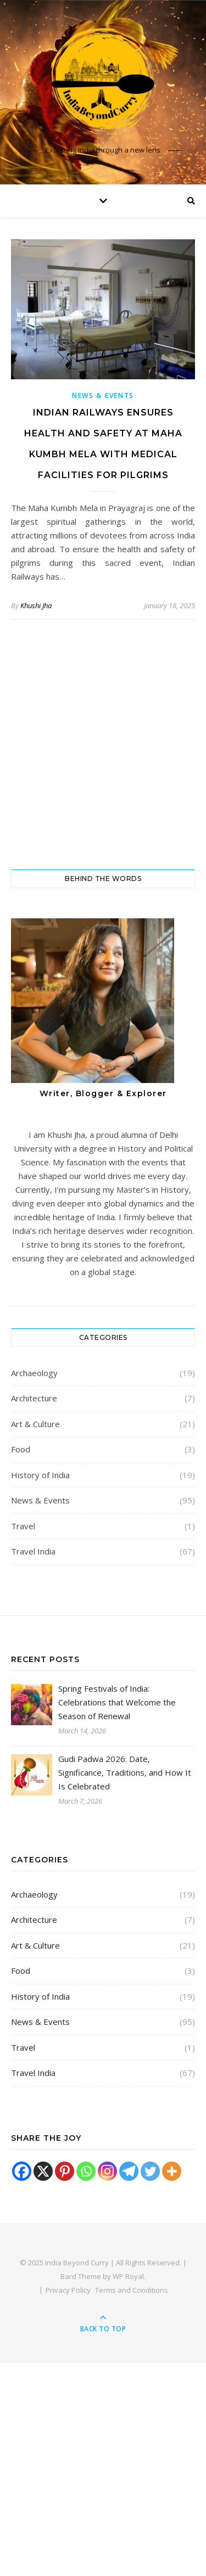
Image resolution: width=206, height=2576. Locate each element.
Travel (23, 1525)
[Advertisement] (103, 745)
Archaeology (34, 1372)
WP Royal (128, 2276)
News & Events (103, 395)
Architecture (34, 1398)
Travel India (33, 1551)
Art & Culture (35, 1423)
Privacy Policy (68, 2290)
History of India (40, 1474)
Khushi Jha (36, 605)
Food (20, 1449)
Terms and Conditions (131, 2290)
